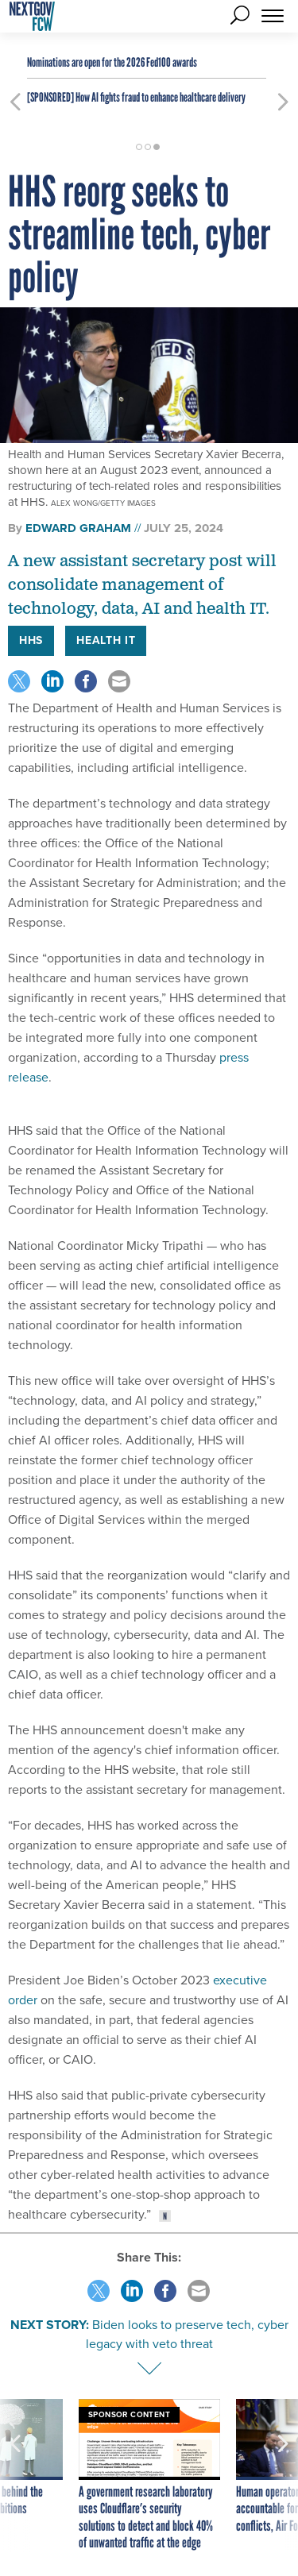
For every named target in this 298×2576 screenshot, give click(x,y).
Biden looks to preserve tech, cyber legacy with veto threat (187, 2334)
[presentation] (15, 2475)
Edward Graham (78, 528)
